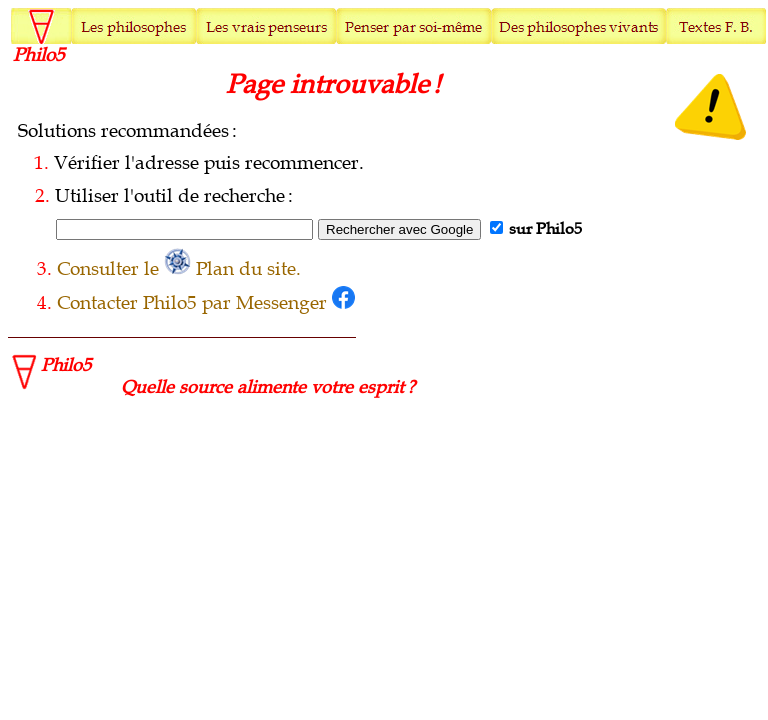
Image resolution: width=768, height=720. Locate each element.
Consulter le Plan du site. (179, 269)
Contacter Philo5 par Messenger (206, 303)
